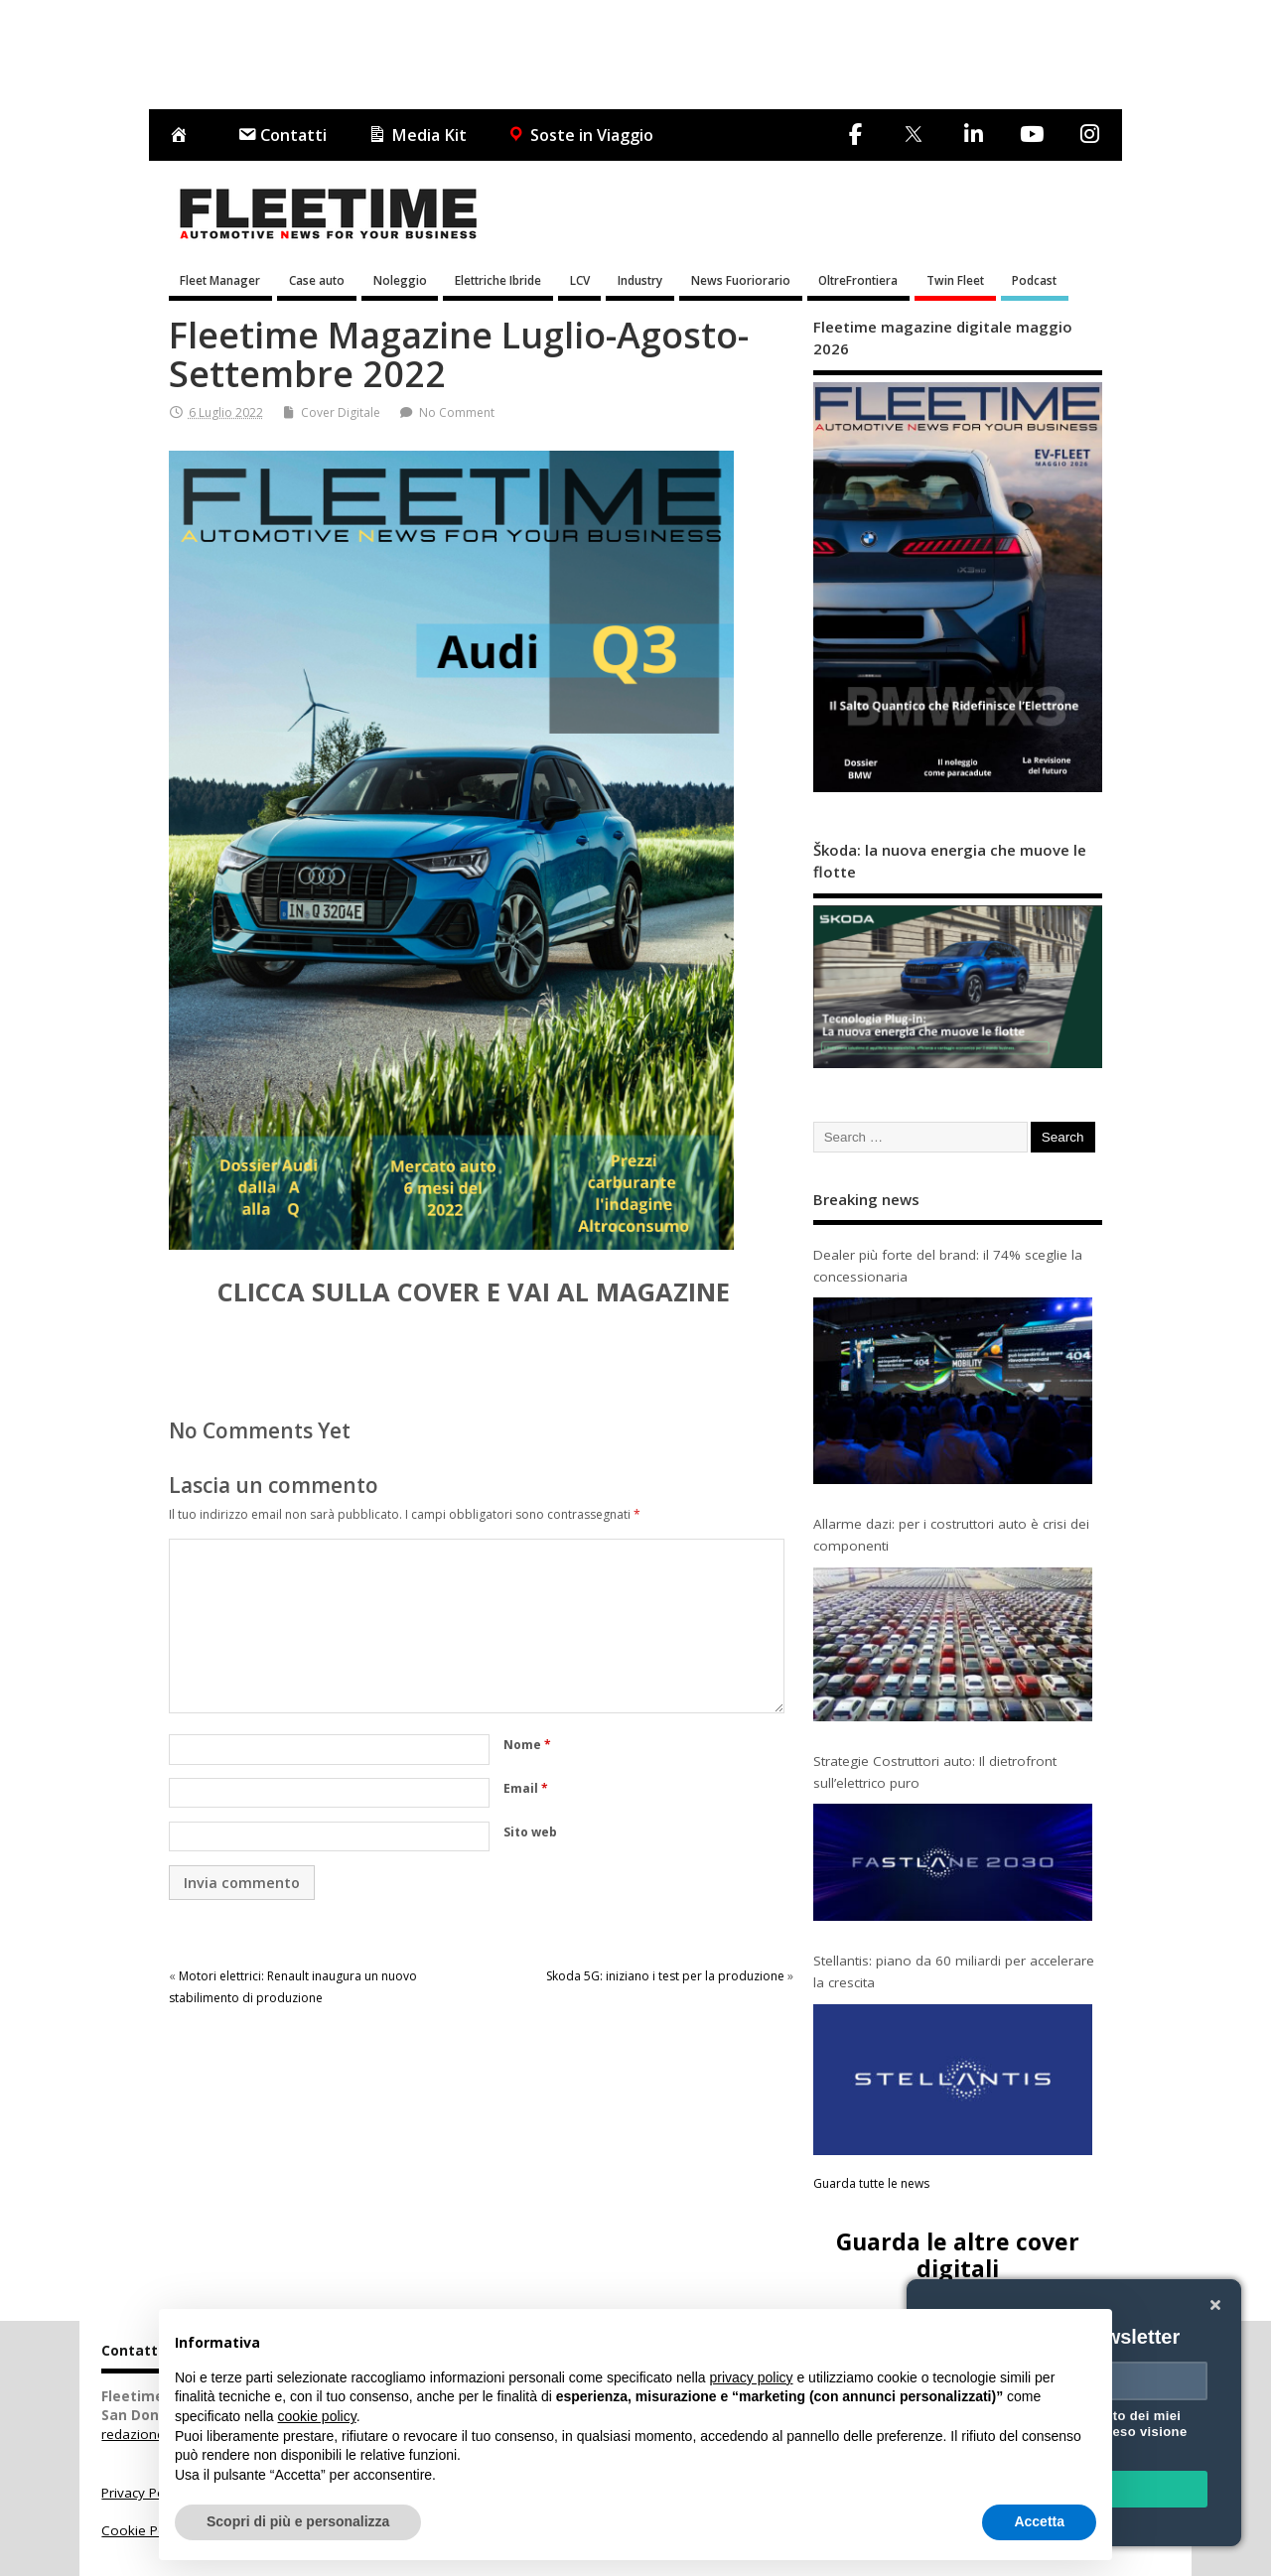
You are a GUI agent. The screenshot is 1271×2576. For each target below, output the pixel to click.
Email (525, 1788)
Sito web (530, 1832)
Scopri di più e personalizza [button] (298, 2521)
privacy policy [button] (751, 2377)
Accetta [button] (1039, 2521)
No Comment (456, 412)
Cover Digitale (340, 412)
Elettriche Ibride (498, 280)
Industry (640, 280)
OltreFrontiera (858, 280)
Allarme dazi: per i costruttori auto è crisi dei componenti (951, 1535)
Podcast (1034, 280)
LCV (580, 280)
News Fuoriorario (740, 280)
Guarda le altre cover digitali (957, 2255)
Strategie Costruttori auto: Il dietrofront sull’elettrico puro (935, 1772)
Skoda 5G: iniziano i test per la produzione (665, 1975)
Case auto (317, 280)
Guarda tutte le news (871, 2183)
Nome (527, 1744)
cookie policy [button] (317, 2416)
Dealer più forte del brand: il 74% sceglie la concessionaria (947, 1266)
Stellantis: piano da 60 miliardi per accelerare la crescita (953, 1971)
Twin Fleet (955, 280)
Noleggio (400, 280)
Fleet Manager (220, 280)
